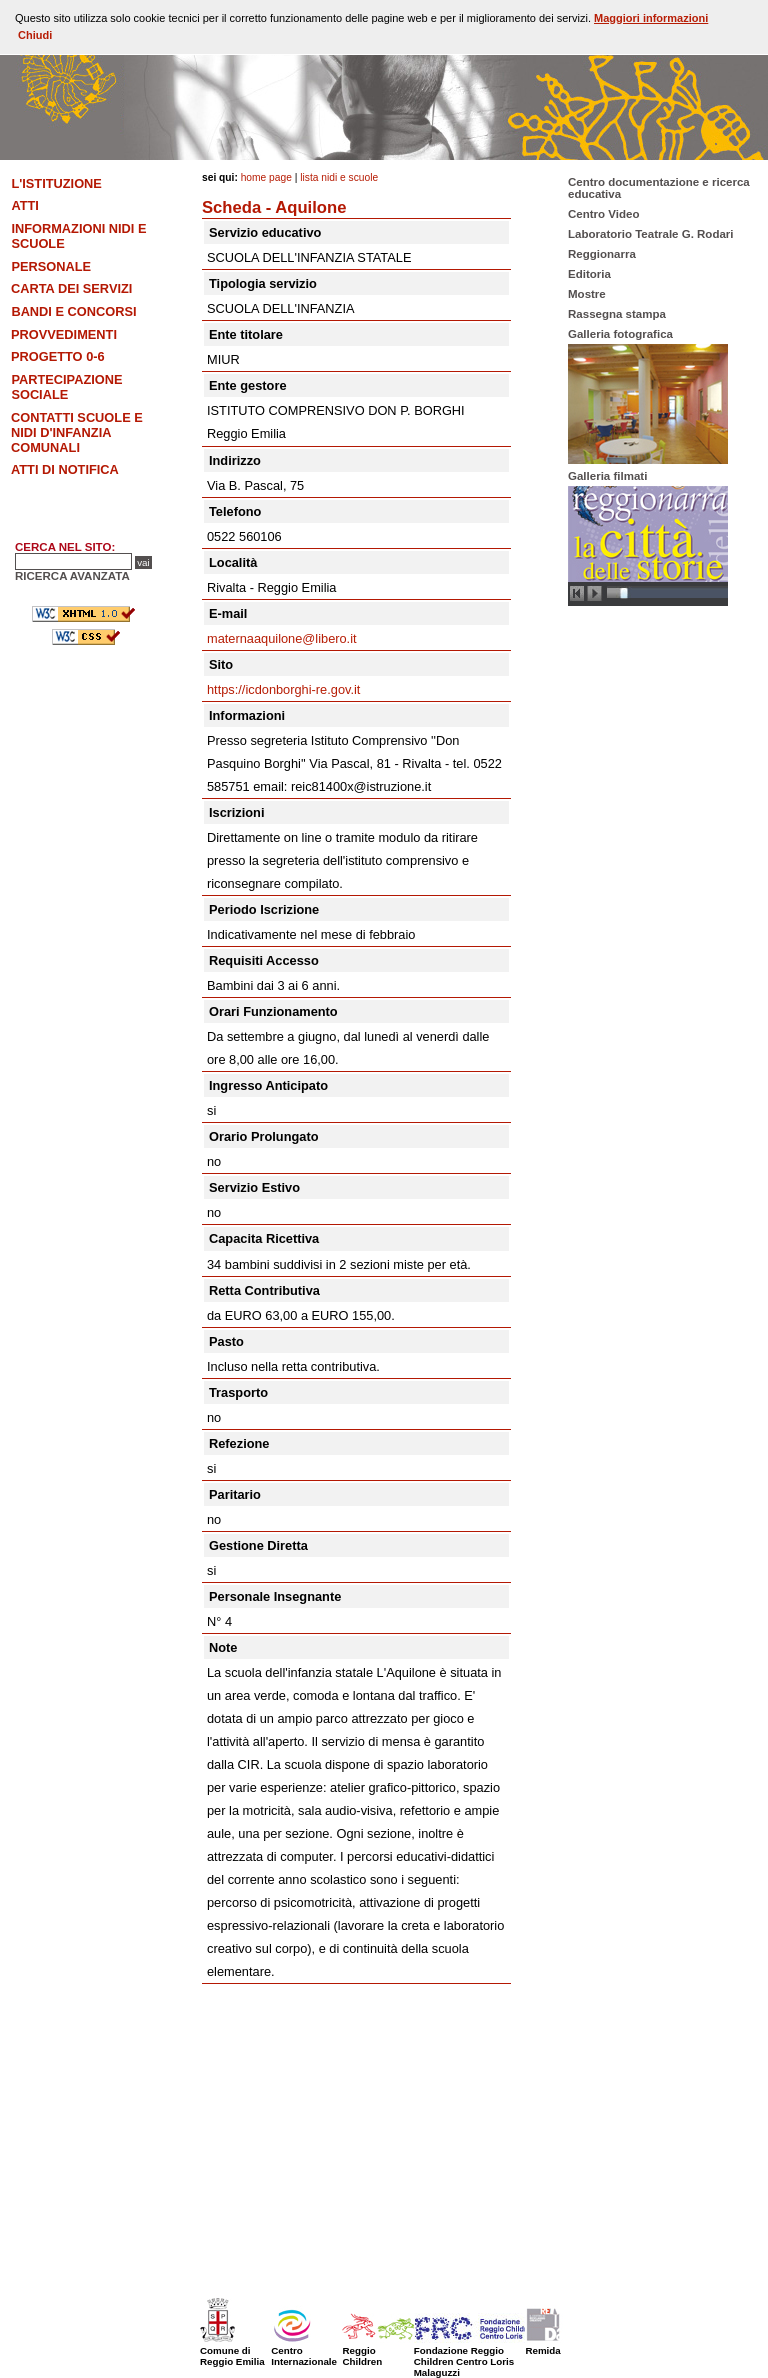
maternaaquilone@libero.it (282, 638)
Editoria (589, 274)
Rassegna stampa (617, 314)
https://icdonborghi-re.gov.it (283, 689)
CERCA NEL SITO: (65, 547)
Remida (544, 2345)
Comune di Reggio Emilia (232, 2350)
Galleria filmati (607, 476)
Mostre (587, 294)
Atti (24, 205)
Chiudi (35, 35)
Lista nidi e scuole (339, 177)
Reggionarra (602, 254)
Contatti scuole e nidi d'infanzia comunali (77, 432)
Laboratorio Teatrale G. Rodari (651, 234)
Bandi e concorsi (73, 311)
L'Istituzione (56, 183)
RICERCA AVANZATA (72, 576)
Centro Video (603, 214)
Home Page (266, 177)
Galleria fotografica (620, 334)
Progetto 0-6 (58, 356)
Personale (51, 266)
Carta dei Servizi (71, 288)
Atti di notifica (65, 469)
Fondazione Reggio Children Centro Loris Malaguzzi (488, 2356)
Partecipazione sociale (66, 387)
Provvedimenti (64, 334)
